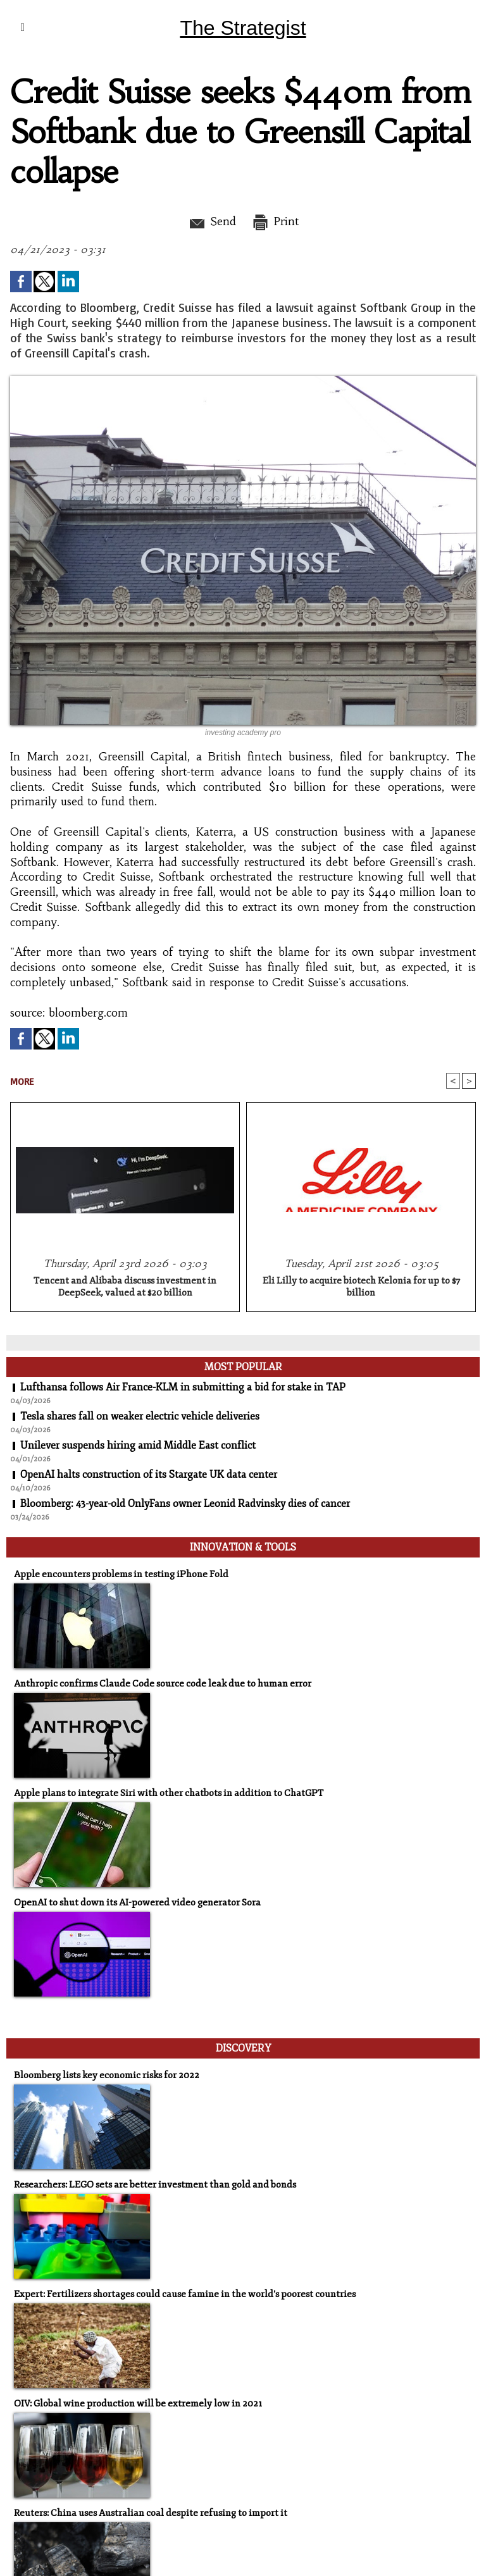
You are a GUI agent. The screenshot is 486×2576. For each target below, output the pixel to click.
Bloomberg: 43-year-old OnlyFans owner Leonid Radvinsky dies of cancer (185, 1503)
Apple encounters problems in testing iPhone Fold (121, 1574)
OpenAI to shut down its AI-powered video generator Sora (137, 1903)
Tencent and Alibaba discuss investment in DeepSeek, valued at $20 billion (125, 1287)
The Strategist (243, 27)
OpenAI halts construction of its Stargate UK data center (148, 1474)
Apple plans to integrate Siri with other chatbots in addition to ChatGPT (168, 1793)
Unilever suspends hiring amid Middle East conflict (138, 1445)
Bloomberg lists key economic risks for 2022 (106, 2075)
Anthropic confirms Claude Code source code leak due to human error (162, 1684)
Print (275, 221)
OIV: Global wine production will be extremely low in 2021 (138, 2404)
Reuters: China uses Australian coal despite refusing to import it (150, 2513)
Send (211, 221)
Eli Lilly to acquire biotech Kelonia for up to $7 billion (361, 1287)
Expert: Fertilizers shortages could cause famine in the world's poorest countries (185, 2294)
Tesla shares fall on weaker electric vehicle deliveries (139, 1416)
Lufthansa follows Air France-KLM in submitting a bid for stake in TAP (183, 1387)
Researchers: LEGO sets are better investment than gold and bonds (155, 2185)
